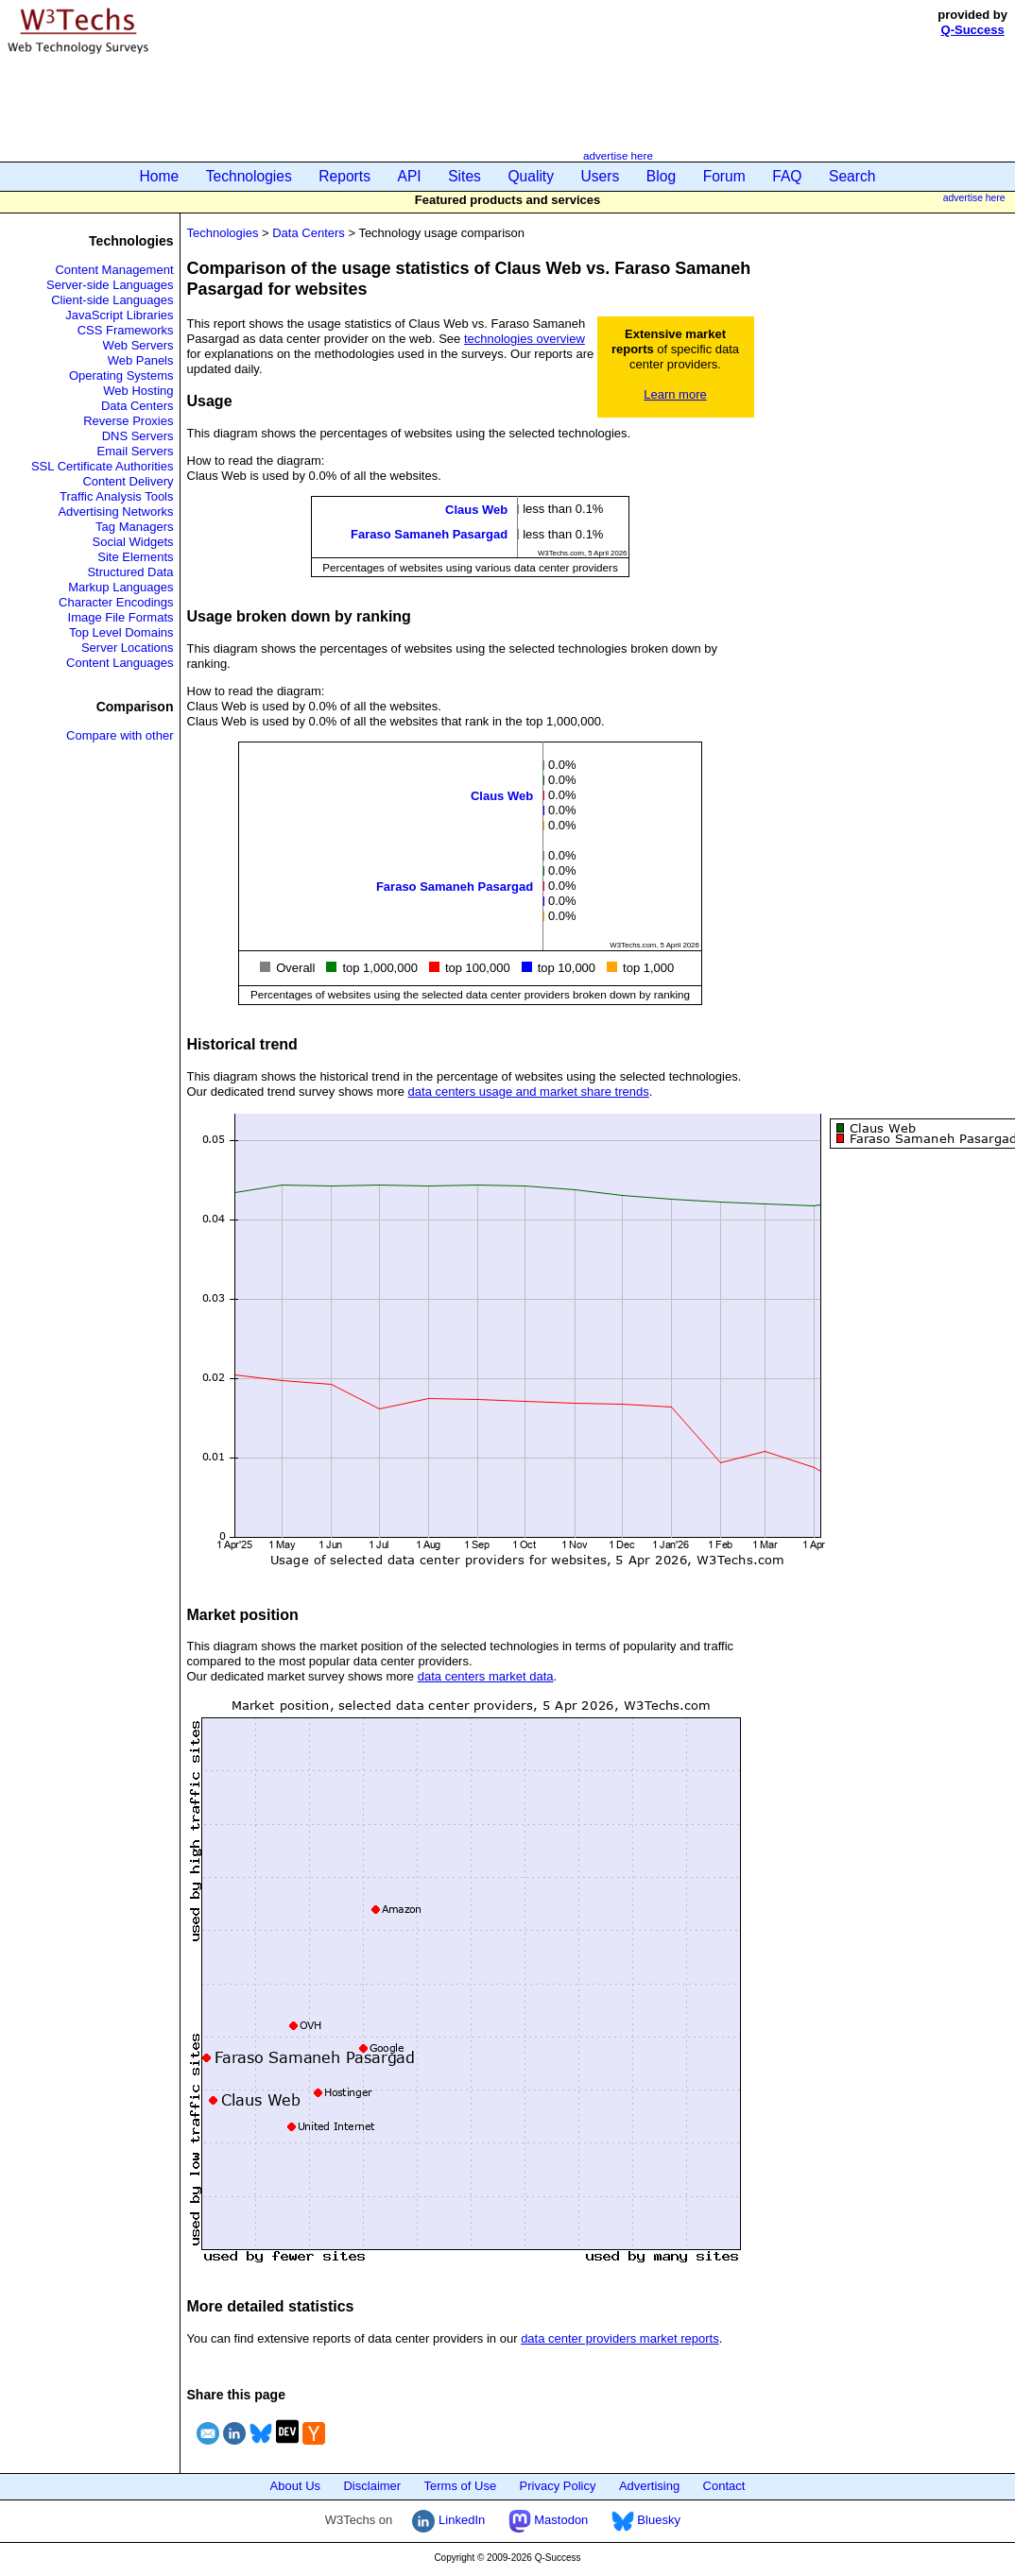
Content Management (114, 270)
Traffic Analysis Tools (116, 496)
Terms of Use (460, 2486)
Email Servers (135, 451)
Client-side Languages (112, 300)
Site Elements (135, 557)
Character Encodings (116, 602)
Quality (531, 176)
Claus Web (476, 510)
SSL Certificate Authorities (102, 466)
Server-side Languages (109, 285)
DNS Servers (138, 436)
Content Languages (119, 663)
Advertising (649, 2486)
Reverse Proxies (128, 421)
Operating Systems (121, 375)
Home (160, 176)
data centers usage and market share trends (528, 1091)
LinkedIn (448, 2520)
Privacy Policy (558, 2486)
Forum (724, 176)
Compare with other (119, 735)
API (409, 176)
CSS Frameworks (125, 330)
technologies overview (524, 339)
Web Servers (138, 345)
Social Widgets (133, 542)
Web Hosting (138, 391)
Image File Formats (121, 617)
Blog (661, 176)
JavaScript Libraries (119, 315)
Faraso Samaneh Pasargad (429, 534)
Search (852, 176)
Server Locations (127, 647)
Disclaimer (372, 2486)
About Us (295, 2486)
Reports (344, 176)
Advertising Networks (115, 511)
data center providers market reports (620, 2338)
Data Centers (137, 406)
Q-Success (973, 30)
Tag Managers (134, 527)
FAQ (786, 176)
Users (600, 176)
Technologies (249, 176)
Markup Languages (120, 587)
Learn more (675, 394)
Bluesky (645, 2520)
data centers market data (486, 1676)
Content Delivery (127, 481)
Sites (464, 176)
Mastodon (548, 2520)
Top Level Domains (121, 632)
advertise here (618, 155)
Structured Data (130, 572)
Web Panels (141, 360)
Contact (724, 2486)
